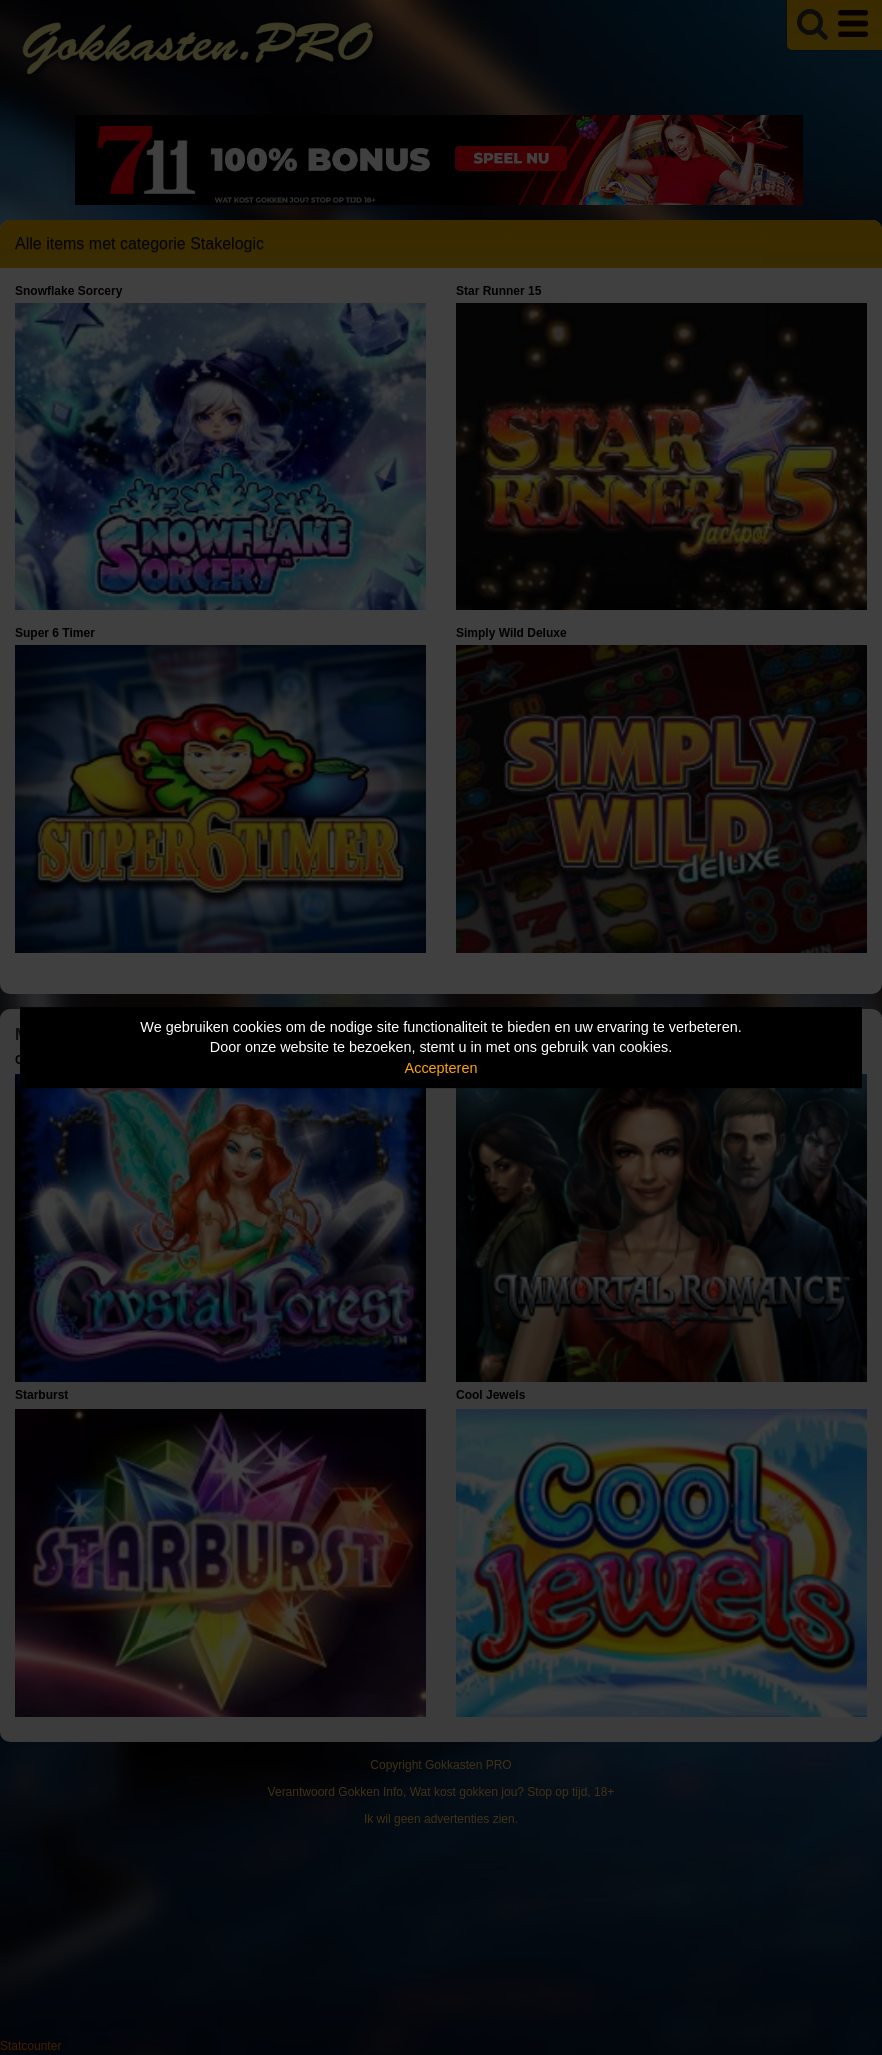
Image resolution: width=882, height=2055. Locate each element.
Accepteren (441, 1068)
